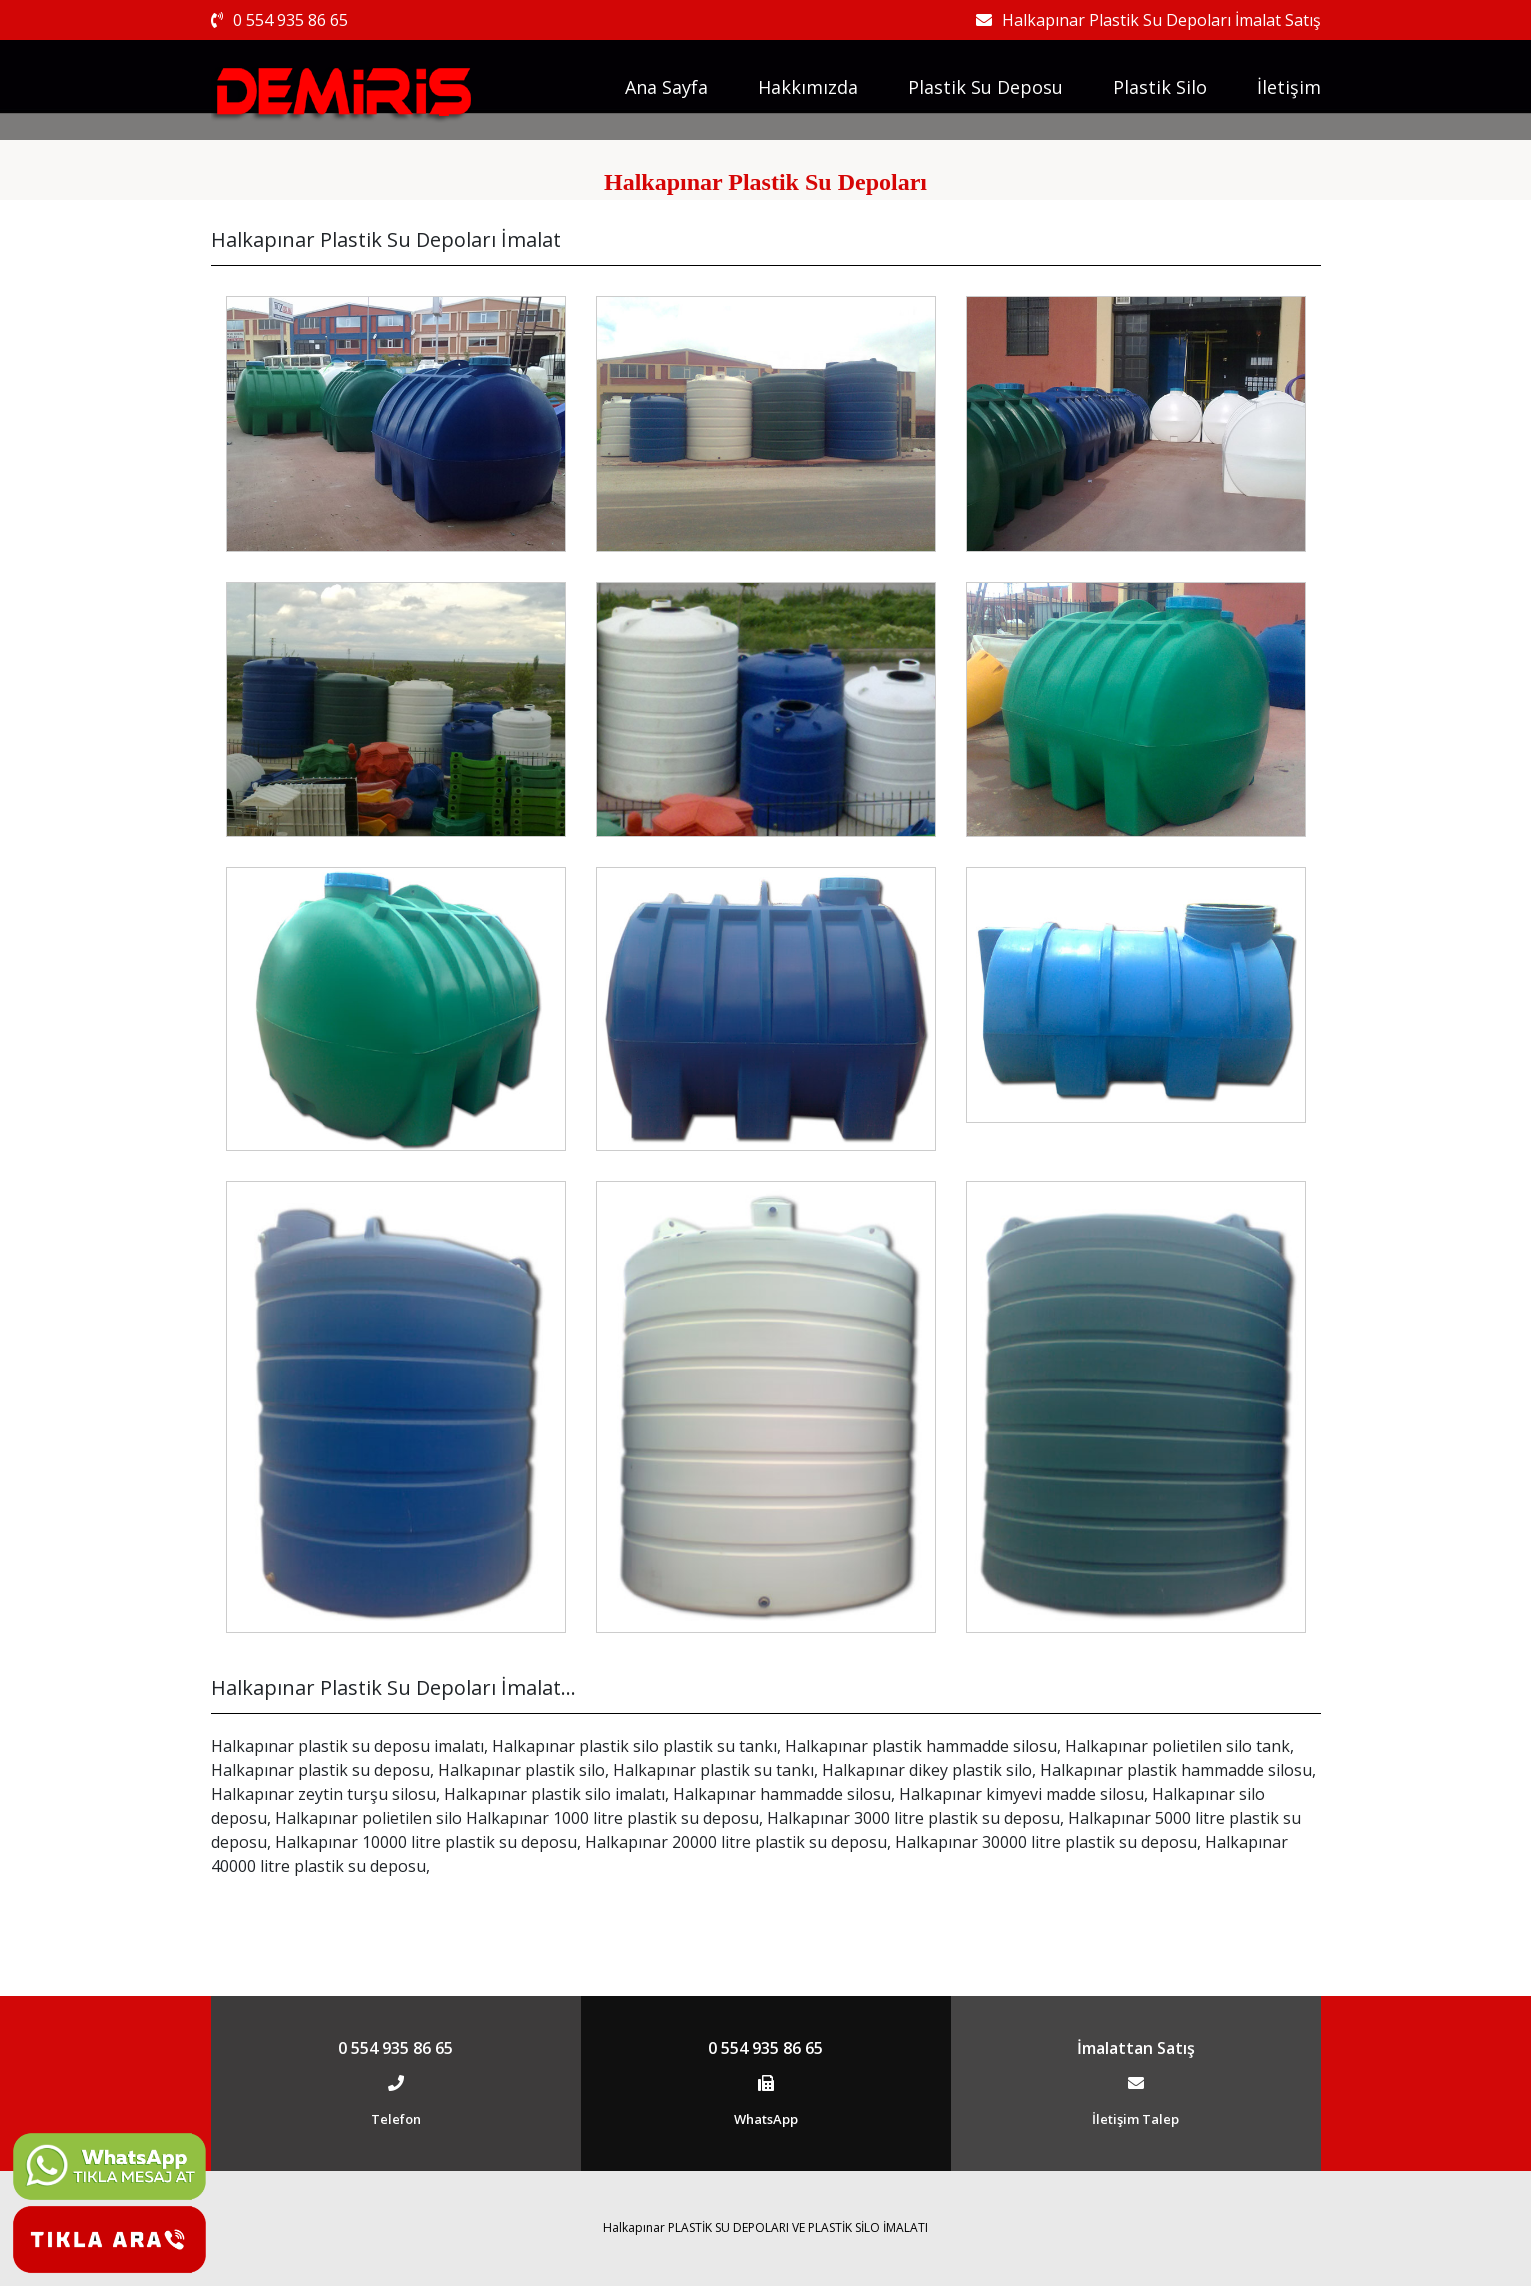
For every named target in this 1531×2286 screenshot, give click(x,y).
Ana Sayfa (666, 87)
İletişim (1289, 87)
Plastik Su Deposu (985, 87)
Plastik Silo (1160, 87)
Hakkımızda (808, 87)
